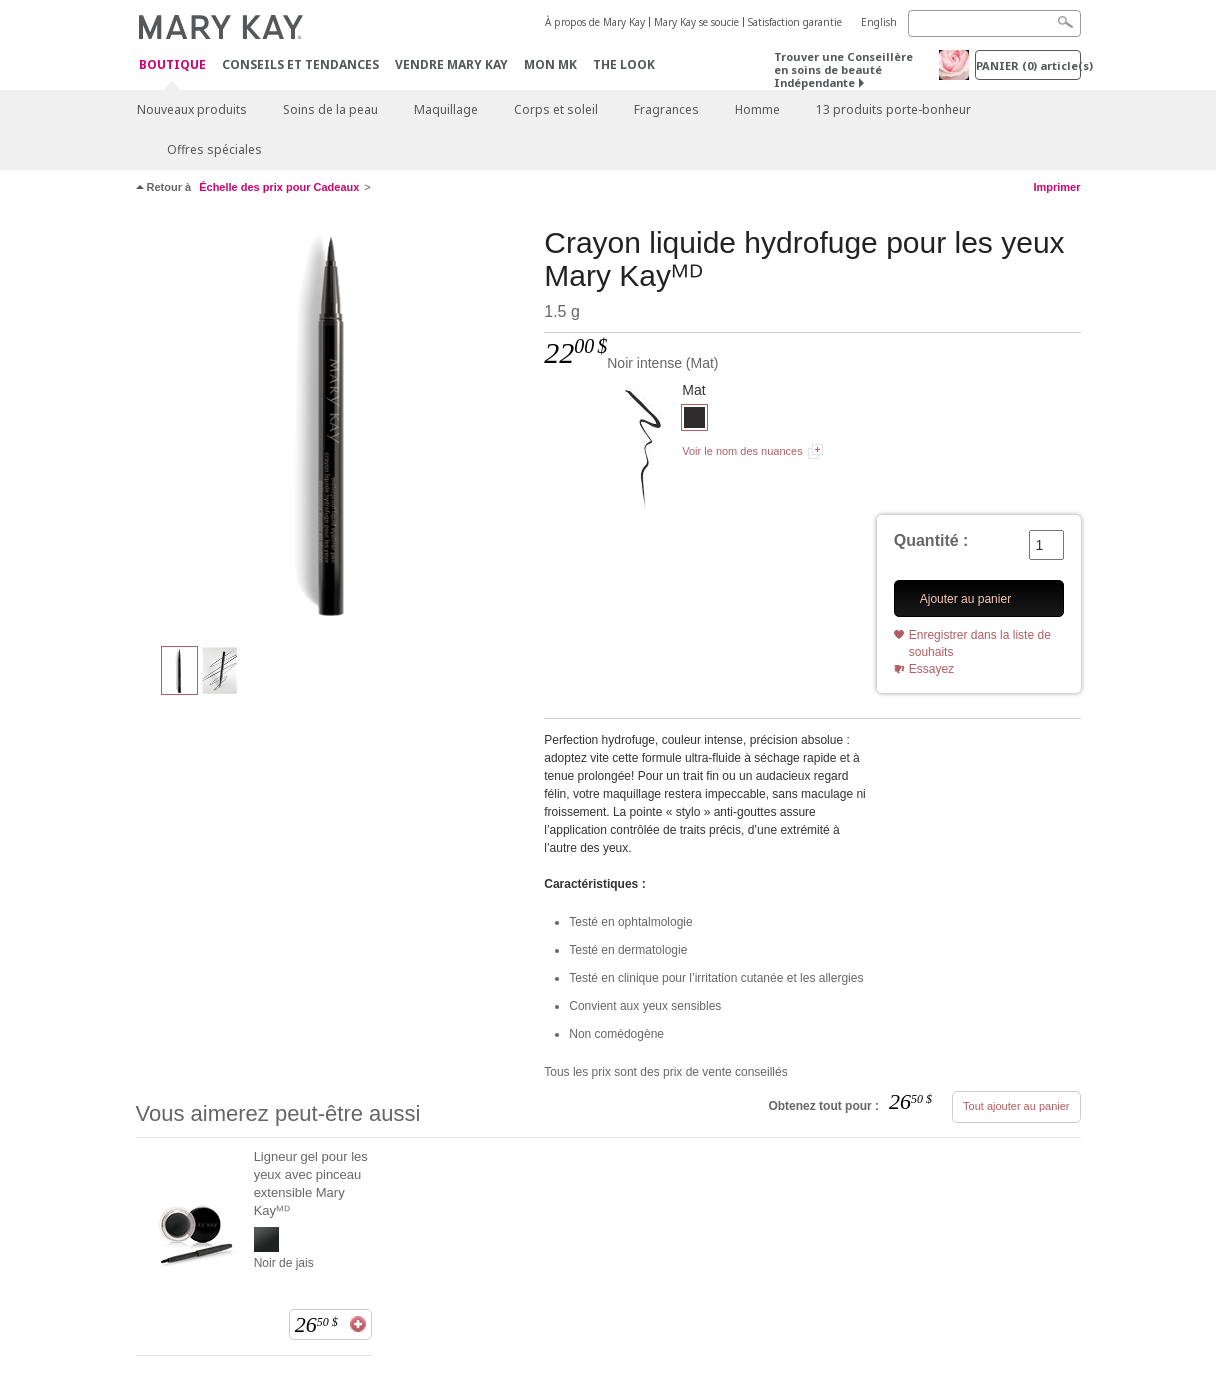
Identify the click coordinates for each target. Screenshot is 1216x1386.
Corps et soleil (556, 109)
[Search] (994, 23)
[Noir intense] (333, 426)
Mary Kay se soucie (696, 22)
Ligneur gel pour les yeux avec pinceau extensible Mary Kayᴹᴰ (311, 1183)
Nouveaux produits (192, 109)
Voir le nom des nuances (742, 451)
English (879, 22)
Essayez (931, 669)
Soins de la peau (330, 109)
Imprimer (1056, 187)
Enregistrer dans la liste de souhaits (980, 643)
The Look (624, 64)
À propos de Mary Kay (595, 22)
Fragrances (666, 109)
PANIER (1028, 65)
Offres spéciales (214, 149)
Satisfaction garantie (795, 22)
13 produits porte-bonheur (893, 109)
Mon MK (550, 64)
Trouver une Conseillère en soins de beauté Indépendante (843, 69)
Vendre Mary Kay (451, 64)
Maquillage (446, 109)
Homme (757, 109)
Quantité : (931, 540)
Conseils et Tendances (300, 64)
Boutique (172, 65)
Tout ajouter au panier (1016, 1106)
